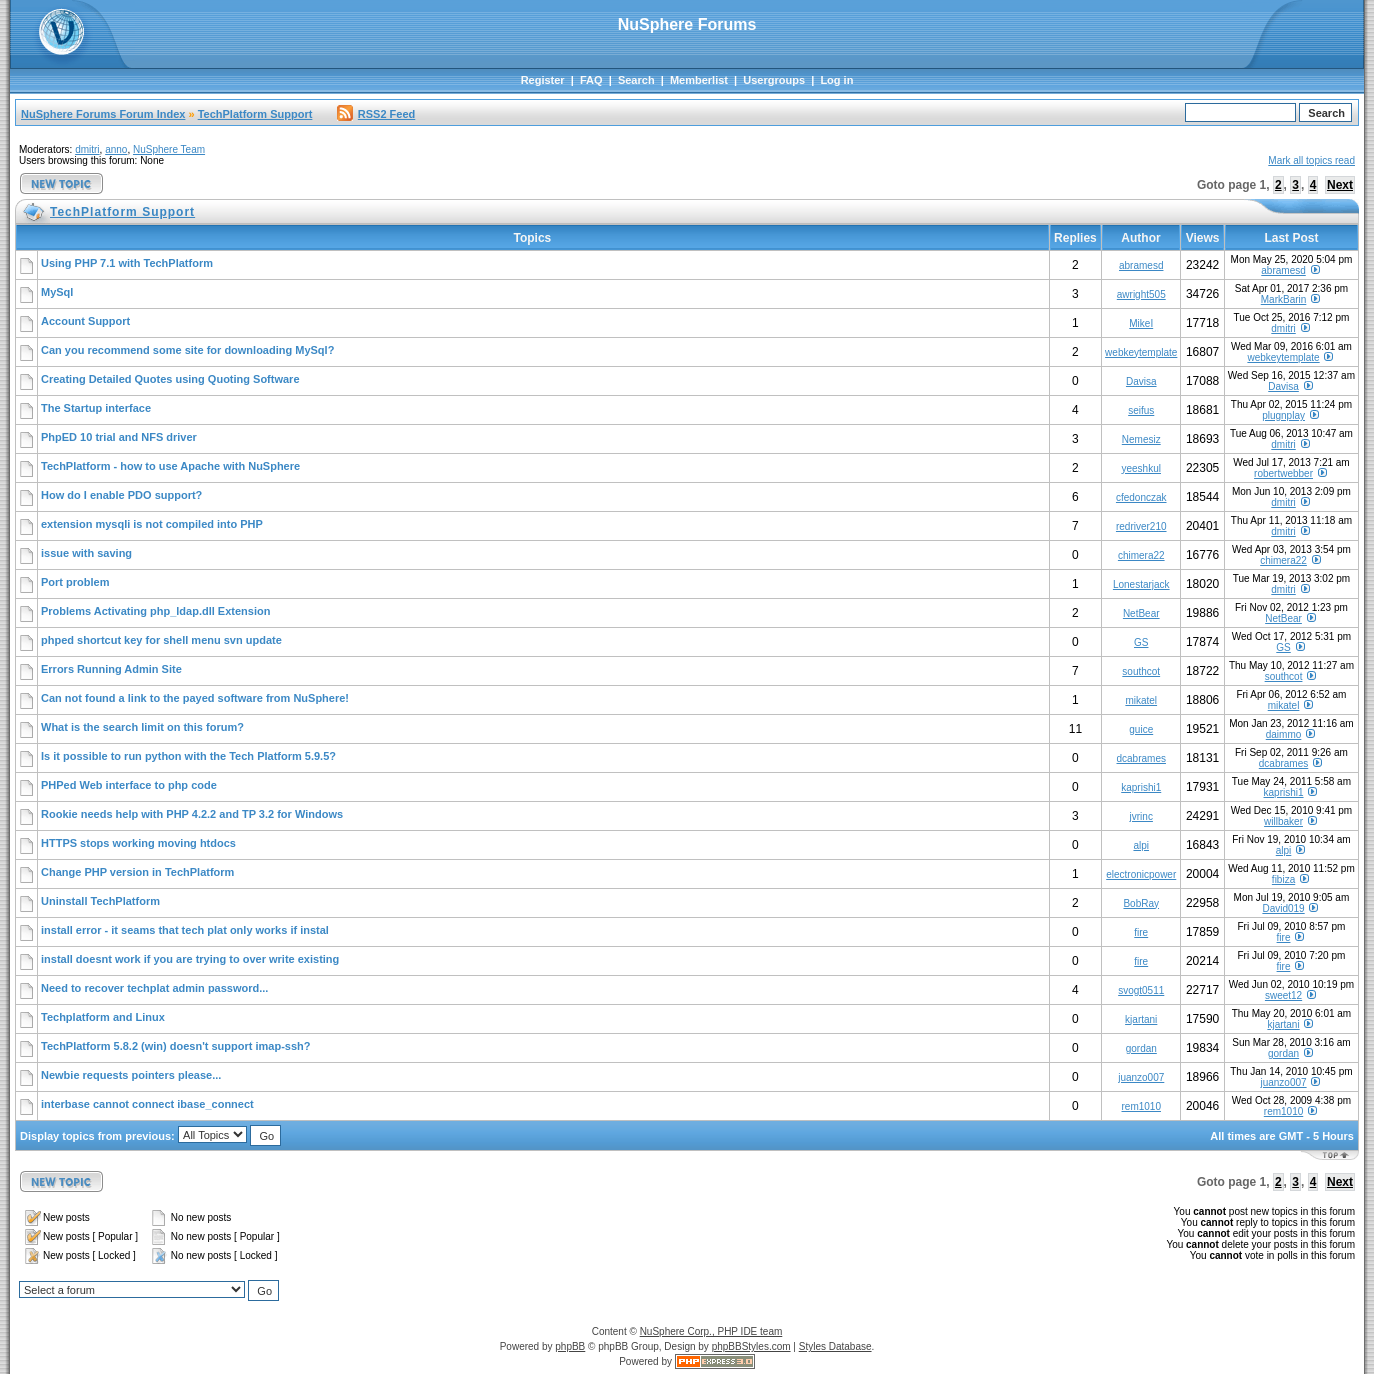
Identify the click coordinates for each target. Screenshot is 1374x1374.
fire (1141, 932)
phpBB (570, 1346)
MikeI (1141, 323)
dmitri (87, 149)
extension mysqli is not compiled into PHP (152, 524)
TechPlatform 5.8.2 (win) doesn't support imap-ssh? (176, 1046)
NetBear (1141, 613)
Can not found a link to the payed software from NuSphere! (195, 698)
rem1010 (1141, 1106)
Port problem (75, 582)
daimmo (1284, 734)
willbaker (1283, 821)
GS (1141, 642)
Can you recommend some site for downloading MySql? (187, 350)
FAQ (591, 80)
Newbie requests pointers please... (131, 1075)
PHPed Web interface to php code (129, 785)
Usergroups (774, 80)
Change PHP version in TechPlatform (137, 872)
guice (1141, 729)
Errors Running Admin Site (111, 669)
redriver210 (1141, 526)
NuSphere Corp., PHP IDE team (711, 1331)
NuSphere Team (169, 149)
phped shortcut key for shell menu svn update (161, 640)
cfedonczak (1141, 497)
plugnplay (1283, 415)
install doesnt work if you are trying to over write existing (190, 959)
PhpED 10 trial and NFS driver (119, 437)
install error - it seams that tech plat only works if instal (185, 930)
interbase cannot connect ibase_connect (147, 1104)
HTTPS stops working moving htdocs (138, 843)
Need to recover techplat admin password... (154, 988)
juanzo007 (1141, 1077)
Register (543, 80)
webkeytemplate (1141, 352)
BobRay (1141, 903)
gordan (1141, 1048)
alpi (1141, 845)
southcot (1141, 671)
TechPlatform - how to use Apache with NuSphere (170, 466)
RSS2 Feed (376, 114)
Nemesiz (1141, 439)
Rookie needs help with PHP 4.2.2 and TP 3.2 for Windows (192, 814)
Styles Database (835, 1346)
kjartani (1141, 1019)
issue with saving (86, 553)
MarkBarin (1284, 299)
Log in (836, 80)
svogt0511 (1141, 990)
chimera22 (1141, 555)
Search (636, 80)
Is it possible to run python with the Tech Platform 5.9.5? (188, 756)
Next (1340, 185)
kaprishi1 (1141, 787)
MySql (57, 292)
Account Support (85, 321)
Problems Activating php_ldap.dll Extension (155, 611)
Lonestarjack (1141, 584)
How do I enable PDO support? (121, 495)
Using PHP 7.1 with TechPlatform (127, 263)
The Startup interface (96, 408)
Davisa (1141, 381)
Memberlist (699, 80)
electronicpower (1141, 874)
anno (116, 149)
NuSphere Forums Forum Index (103, 114)
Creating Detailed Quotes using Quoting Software (170, 379)
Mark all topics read (1311, 160)
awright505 (1141, 294)
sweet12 (1283, 995)
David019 (1283, 908)
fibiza (1283, 879)
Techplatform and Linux (103, 1017)
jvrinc (1141, 816)
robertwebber (1283, 473)
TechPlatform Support (255, 114)
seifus (1141, 410)
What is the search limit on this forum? (142, 727)
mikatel (1141, 700)
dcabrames (1141, 758)
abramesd (1141, 265)
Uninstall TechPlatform (100, 901)
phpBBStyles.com (751, 1346)
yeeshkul (1141, 468)
